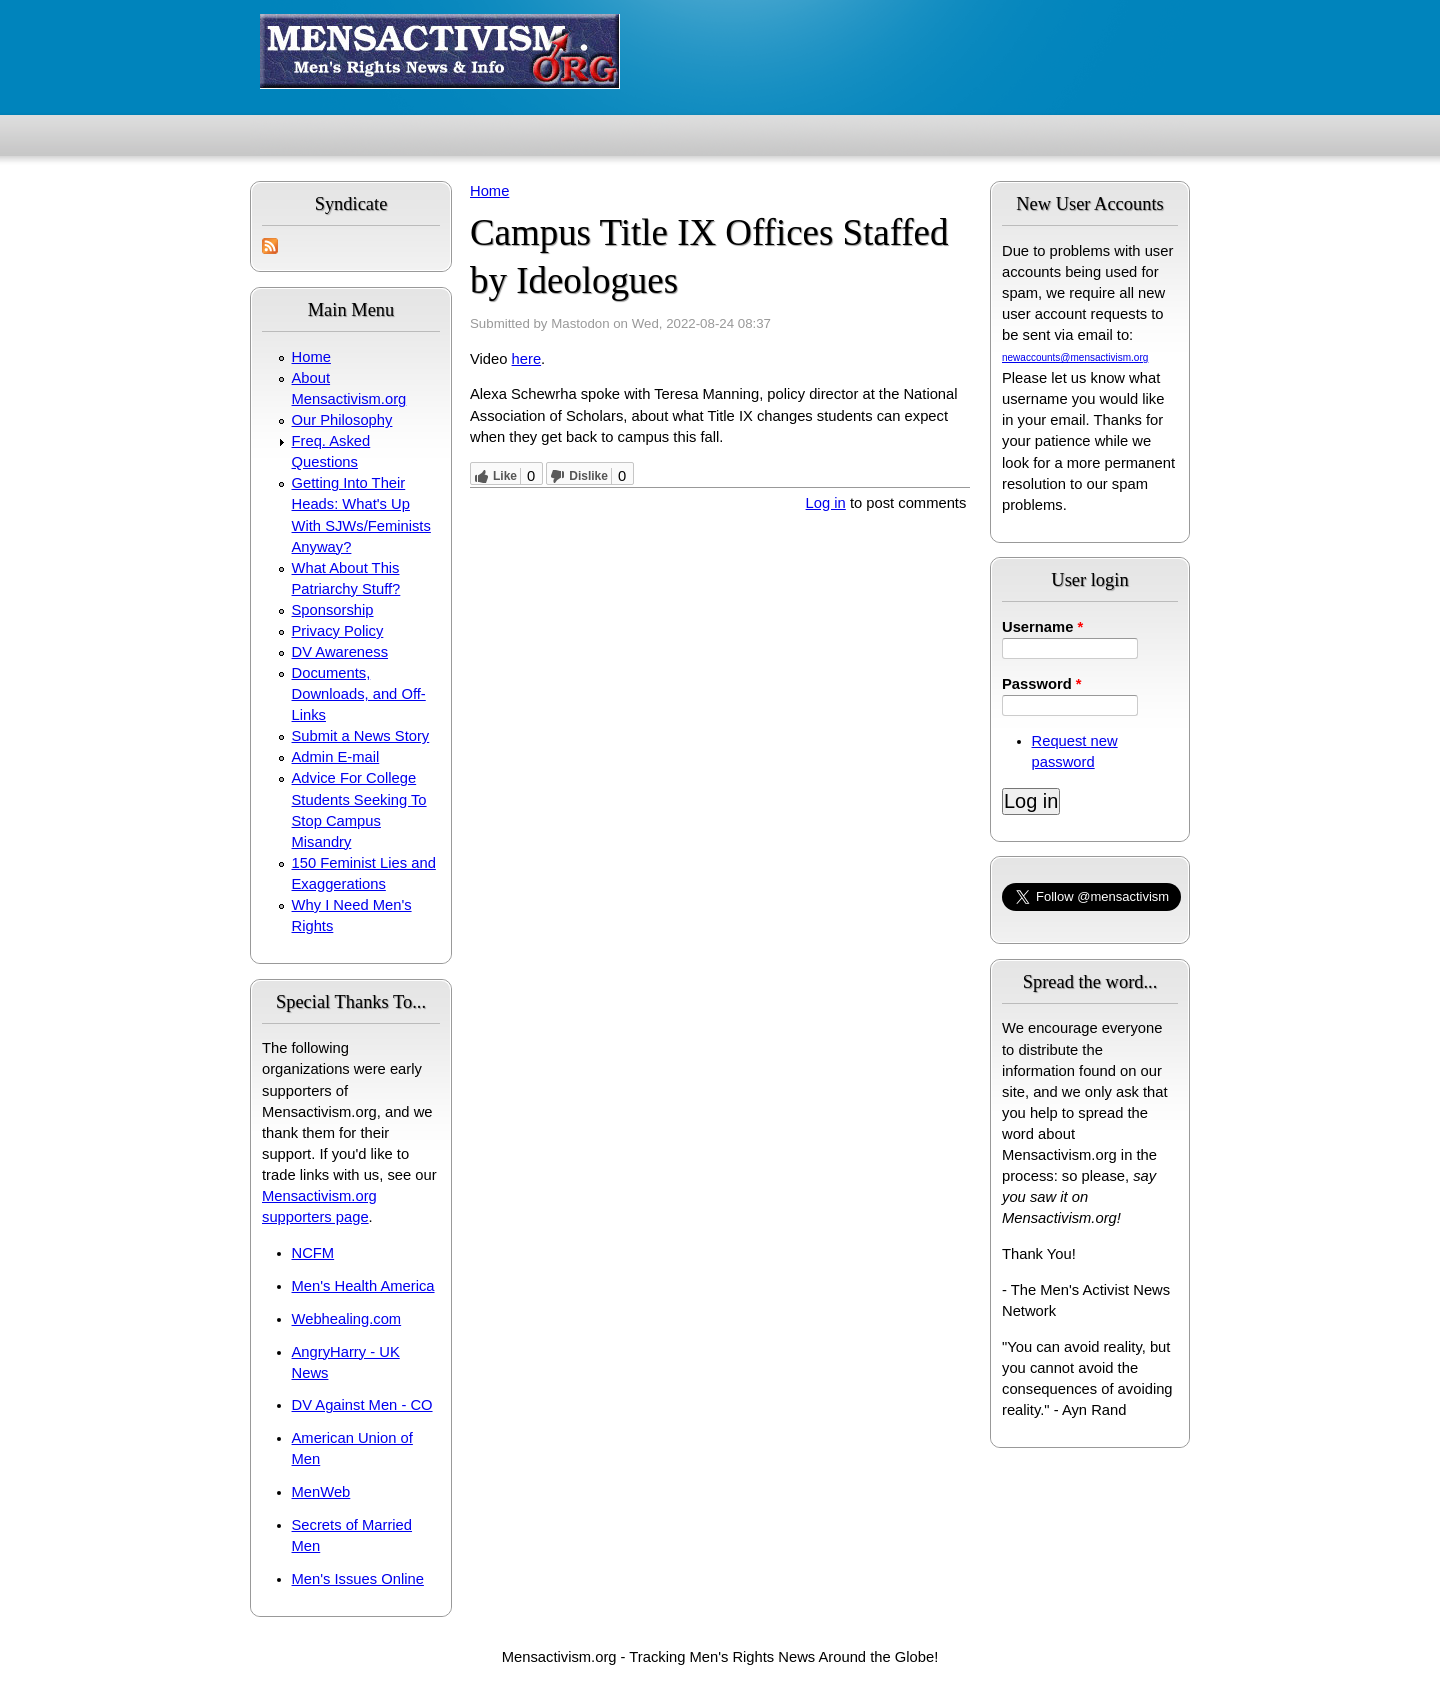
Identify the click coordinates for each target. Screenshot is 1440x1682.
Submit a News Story (361, 736)
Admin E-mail (336, 757)
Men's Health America (363, 1286)
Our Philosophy (342, 420)
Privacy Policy (338, 631)
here (527, 359)
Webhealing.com (347, 1319)
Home (311, 357)
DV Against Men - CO (362, 1405)
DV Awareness (340, 652)
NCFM (313, 1253)
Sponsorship (333, 610)
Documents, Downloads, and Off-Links (359, 694)
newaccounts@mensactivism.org (1075, 357)
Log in (826, 503)
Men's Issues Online (358, 1579)
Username (1042, 627)
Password (1042, 684)
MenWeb (321, 1492)
